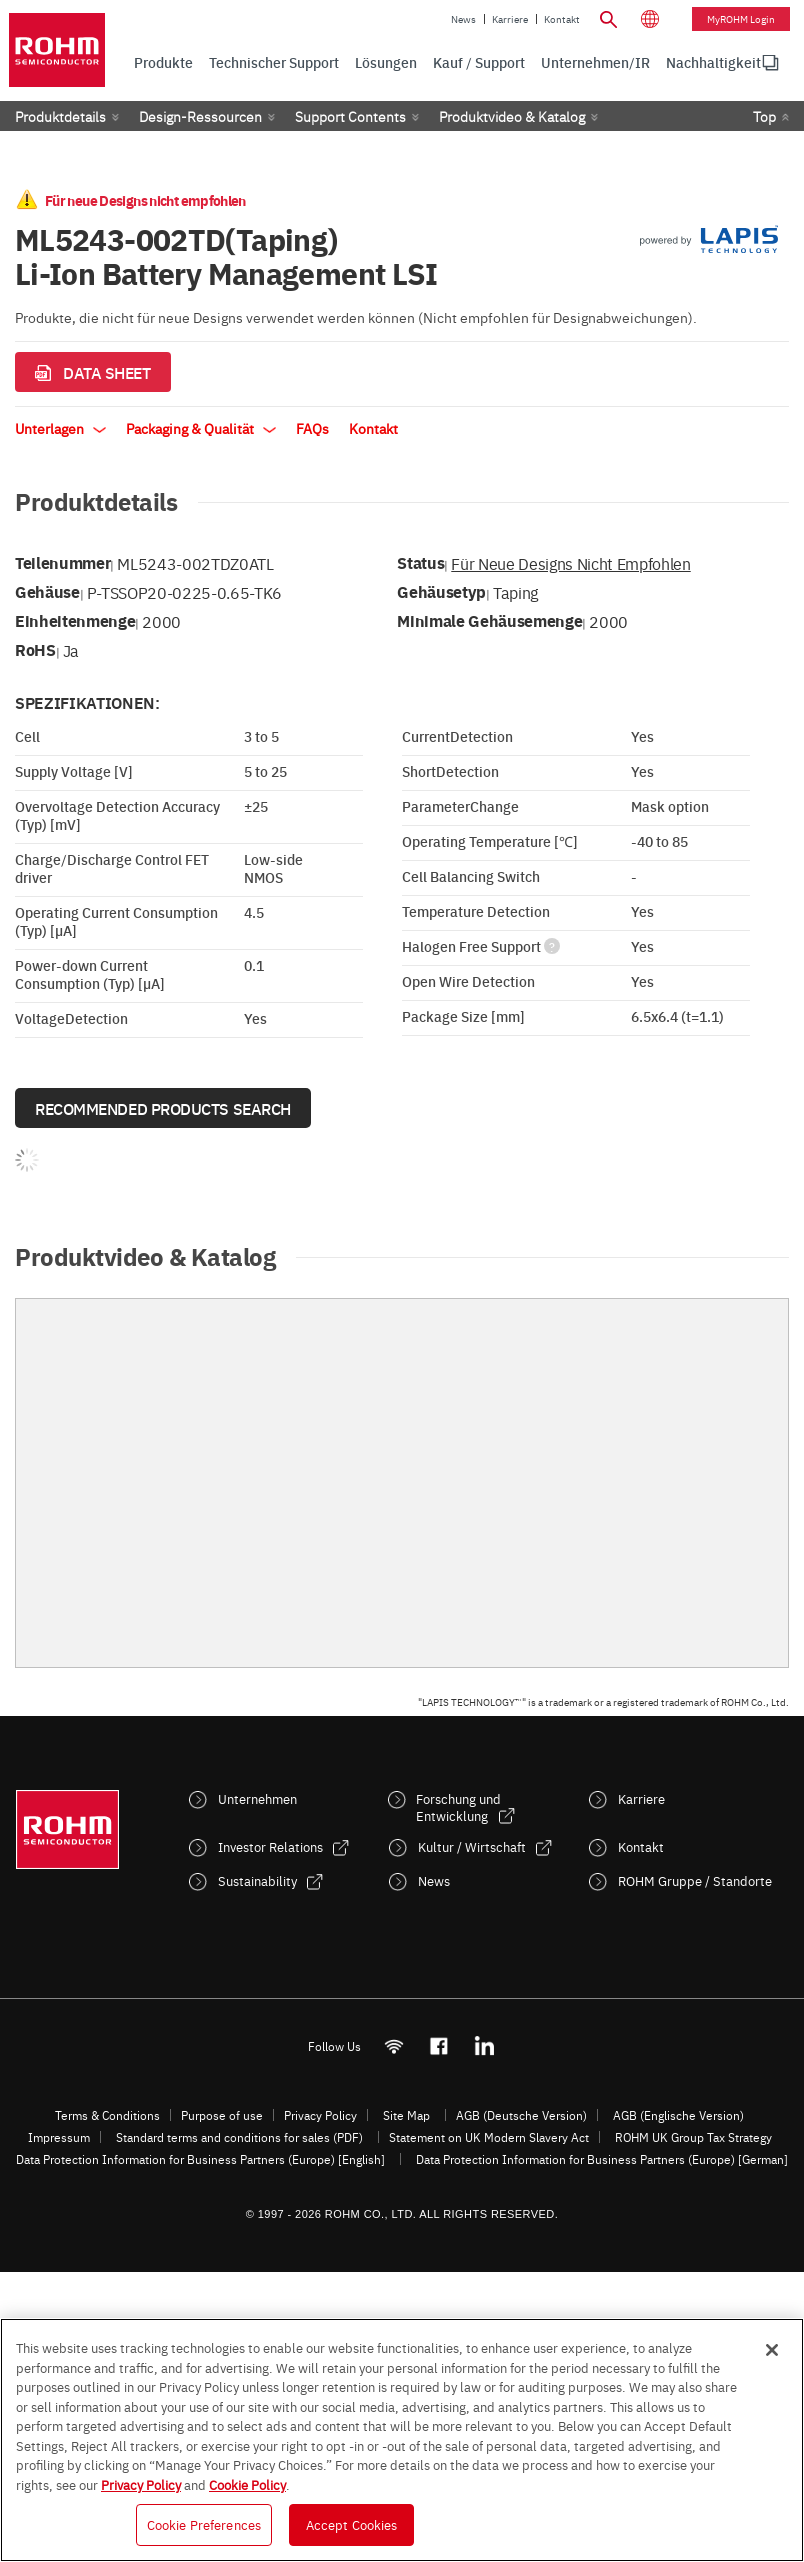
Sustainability (257, 1880)
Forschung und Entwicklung (458, 1807)
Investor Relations (270, 1846)
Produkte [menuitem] (163, 62)
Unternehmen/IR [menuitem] (595, 62)
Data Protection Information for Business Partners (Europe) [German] (602, 2159)
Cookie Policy (247, 2484)
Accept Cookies (352, 2524)
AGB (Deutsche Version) (521, 2115)
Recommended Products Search (163, 1108)
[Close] (772, 2350)
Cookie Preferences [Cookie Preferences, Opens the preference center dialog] (204, 2524)
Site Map (406, 2115)
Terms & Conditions (107, 2115)
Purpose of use (222, 2115)
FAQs (312, 428)
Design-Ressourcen (200, 116)
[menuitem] (713, 63)
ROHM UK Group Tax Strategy (693, 2137)
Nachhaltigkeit (713, 62)
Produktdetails (60, 116)
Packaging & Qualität (201, 428)
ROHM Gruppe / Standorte (695, 1880)
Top (764, 116)
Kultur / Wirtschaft (472, 1846)
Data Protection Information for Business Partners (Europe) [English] (200, 2159)
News (463, 19)
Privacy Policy (320, 2115)
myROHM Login (741, 19)
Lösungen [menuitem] (386, 62)
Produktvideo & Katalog (512, 116)
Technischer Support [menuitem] (274, 62)
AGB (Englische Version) (678, 2115)
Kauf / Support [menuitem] (479, 62)
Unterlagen (60, 428)
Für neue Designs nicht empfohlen (570, 563)
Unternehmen (257, 1798)
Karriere (510, 19)
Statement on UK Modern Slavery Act (489, 2137)
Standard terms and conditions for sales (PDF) (239, 2137)
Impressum (59, 2137)
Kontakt (562, 19)
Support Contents (350, 116)
